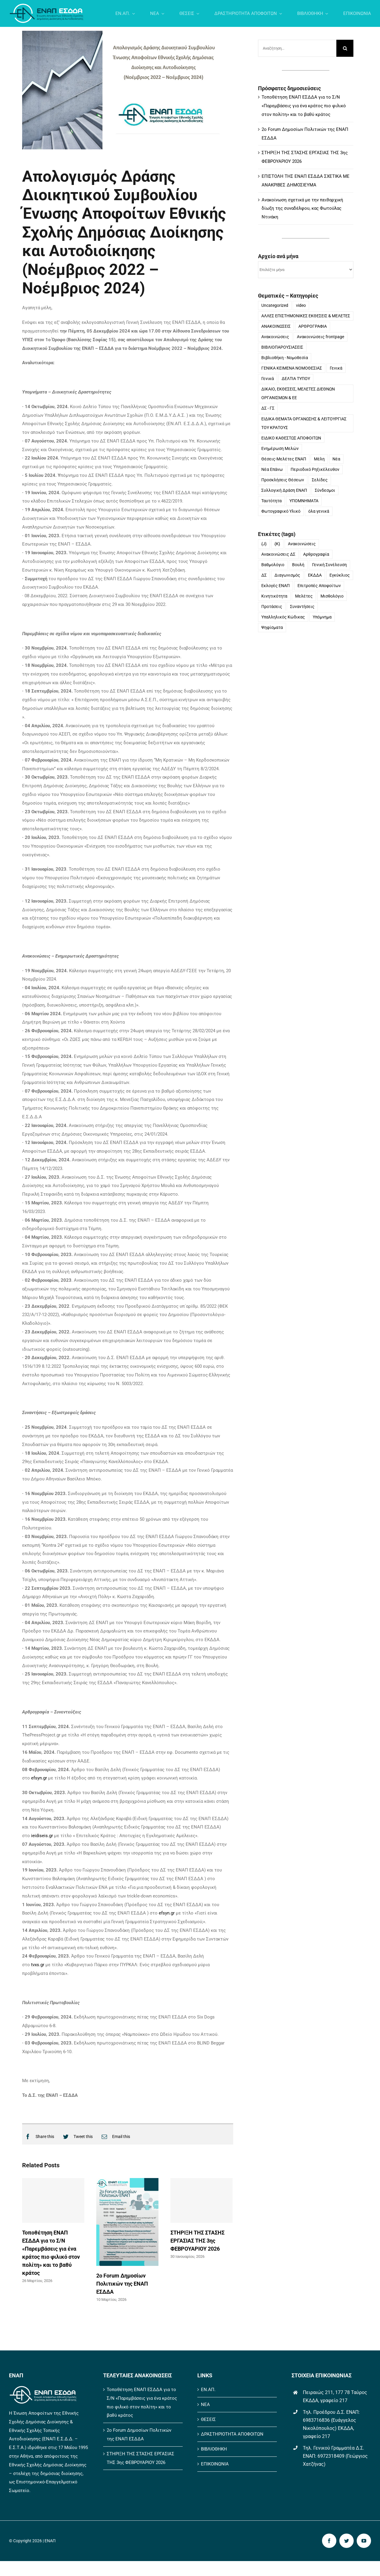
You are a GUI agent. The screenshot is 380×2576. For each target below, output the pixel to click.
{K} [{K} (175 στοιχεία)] (277, 544)
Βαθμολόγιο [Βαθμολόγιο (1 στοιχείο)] (272, 565)
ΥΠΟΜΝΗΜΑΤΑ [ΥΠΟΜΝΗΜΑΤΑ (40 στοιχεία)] (303, 501)
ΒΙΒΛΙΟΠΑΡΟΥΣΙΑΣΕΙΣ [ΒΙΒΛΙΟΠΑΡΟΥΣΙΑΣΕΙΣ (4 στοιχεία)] (282, 347)
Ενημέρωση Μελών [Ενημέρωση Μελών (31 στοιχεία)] (280, 448)
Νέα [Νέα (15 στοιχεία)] (336, 459)
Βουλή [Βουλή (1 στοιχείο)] (298, 565)
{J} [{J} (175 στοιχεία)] (264, 544)
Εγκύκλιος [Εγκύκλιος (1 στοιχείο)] (339, 575)
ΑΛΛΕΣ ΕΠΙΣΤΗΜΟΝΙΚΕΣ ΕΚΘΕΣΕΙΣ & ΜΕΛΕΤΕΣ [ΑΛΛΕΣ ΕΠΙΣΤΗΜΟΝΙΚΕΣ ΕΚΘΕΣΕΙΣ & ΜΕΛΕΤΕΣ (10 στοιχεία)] (305, 316)
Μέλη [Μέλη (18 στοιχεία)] (319, 459)
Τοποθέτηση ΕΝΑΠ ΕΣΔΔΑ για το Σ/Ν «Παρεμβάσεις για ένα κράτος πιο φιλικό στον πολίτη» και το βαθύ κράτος (304, 106)
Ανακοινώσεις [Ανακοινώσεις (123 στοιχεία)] (275, 337)
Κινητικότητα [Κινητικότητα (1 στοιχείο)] (274, 596)
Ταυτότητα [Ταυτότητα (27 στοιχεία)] (271, 501)
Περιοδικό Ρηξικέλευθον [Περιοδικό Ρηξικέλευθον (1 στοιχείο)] (315, 469)
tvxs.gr (37, 1964)
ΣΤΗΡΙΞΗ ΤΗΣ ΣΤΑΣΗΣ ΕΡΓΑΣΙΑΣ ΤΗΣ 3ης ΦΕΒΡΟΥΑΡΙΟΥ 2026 (197, 2240)
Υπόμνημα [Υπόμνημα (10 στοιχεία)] (322, 617)
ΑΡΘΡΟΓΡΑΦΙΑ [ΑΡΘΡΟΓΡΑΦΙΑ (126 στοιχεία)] (312, 326)
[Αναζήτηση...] (297, 48)
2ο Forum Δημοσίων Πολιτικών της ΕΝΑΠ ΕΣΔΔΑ (122, 2283)
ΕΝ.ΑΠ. (208, 2389)
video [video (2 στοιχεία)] (301, 306)
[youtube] (364, 2541)
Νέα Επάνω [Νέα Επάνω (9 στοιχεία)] (272, 469)
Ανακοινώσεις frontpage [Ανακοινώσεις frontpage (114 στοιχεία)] (320, 337)
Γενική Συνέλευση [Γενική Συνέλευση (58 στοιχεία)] (329, 565)
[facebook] (329, 2541)
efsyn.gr (39, 1778)
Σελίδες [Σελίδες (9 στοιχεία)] (320, 480)
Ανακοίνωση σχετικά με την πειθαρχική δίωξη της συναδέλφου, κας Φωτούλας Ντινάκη (302, 208)
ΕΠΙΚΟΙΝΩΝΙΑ (215, 2464)
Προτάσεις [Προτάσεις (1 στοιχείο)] (271, 607)
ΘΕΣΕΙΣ (208, 2419)
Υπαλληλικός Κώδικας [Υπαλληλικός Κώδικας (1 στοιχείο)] (283, 617)
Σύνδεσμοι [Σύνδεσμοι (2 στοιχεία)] (325, 490)
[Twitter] (76, 2136)
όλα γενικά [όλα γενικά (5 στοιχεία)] (318, 511)
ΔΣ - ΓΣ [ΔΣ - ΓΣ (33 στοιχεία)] (267, 408)
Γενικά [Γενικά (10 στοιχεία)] (267, 379)
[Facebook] (38, 2136)
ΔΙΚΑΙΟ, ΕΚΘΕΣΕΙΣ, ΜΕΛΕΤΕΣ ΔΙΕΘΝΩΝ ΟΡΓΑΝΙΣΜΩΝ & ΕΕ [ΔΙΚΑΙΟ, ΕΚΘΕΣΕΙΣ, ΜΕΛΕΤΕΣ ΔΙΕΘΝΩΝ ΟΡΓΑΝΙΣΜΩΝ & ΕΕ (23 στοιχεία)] (298, 394)
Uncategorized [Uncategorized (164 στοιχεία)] (274, 306)
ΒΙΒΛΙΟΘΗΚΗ (214, 2449)
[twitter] (346, 2541)
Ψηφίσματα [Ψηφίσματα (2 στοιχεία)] (272, 628)
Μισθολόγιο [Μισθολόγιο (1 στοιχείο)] (332, 596)
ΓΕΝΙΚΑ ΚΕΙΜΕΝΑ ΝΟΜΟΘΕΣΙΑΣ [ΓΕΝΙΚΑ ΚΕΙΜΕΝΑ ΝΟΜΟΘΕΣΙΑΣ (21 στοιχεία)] (291, 368)
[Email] (114, 2136)
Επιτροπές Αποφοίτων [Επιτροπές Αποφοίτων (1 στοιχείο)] (319, 586)
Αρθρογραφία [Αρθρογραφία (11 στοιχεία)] (316, 554)
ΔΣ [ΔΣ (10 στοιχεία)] (264, 575)
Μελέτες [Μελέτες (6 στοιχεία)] (304, 596)
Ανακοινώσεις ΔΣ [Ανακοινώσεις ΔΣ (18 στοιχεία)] (278, 554)
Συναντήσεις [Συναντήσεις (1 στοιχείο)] (302, 607)
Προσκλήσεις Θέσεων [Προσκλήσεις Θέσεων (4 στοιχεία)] (282, 480)
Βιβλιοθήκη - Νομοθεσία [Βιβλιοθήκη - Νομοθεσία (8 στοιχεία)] (284, 358)
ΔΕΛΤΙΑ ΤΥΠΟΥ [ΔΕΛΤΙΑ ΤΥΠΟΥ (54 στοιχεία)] (296, 379)
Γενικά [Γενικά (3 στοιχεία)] (336, 368)
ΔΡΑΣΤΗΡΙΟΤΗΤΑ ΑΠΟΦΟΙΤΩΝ (232, 2434)
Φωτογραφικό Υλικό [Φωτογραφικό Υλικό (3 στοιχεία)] (280, 511)
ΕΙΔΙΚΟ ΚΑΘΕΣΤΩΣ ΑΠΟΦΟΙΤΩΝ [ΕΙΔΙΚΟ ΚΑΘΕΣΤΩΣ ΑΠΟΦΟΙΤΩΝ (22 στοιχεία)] (291, 438)
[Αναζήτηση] (344, 48)
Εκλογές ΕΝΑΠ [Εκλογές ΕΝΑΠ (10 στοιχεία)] (275, 586)
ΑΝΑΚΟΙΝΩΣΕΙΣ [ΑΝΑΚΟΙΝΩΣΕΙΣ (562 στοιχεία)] (276, 326)
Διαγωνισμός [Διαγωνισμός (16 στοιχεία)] (287, 575)
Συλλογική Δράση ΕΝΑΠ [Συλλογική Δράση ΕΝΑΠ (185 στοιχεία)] (284, 490)
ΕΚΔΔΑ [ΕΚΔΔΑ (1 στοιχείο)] (315, 575)
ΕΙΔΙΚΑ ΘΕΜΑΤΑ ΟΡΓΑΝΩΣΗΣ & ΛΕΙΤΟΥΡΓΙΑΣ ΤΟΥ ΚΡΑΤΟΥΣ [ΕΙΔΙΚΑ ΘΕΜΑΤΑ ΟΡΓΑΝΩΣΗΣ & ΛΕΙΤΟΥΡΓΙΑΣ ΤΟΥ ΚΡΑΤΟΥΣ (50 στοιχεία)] (304, 423)
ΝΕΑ (205, 2404)
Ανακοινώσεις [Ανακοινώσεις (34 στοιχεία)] (302, 544)
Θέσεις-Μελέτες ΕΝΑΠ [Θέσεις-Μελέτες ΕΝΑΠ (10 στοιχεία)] (283, 459)
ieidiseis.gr (42, 1835)
